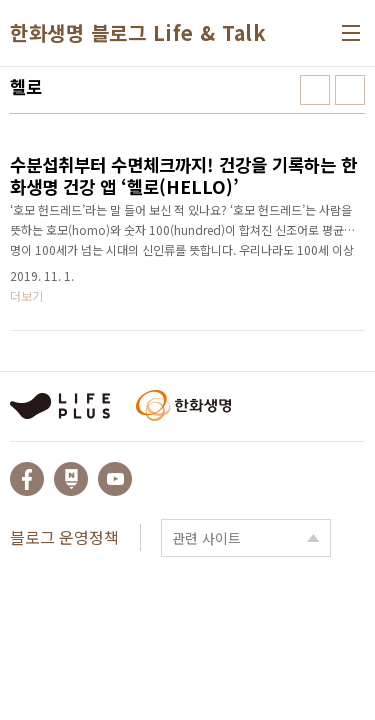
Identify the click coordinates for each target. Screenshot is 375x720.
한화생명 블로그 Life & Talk (138, 33)
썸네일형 (315, 90)
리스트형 (350, 90)
